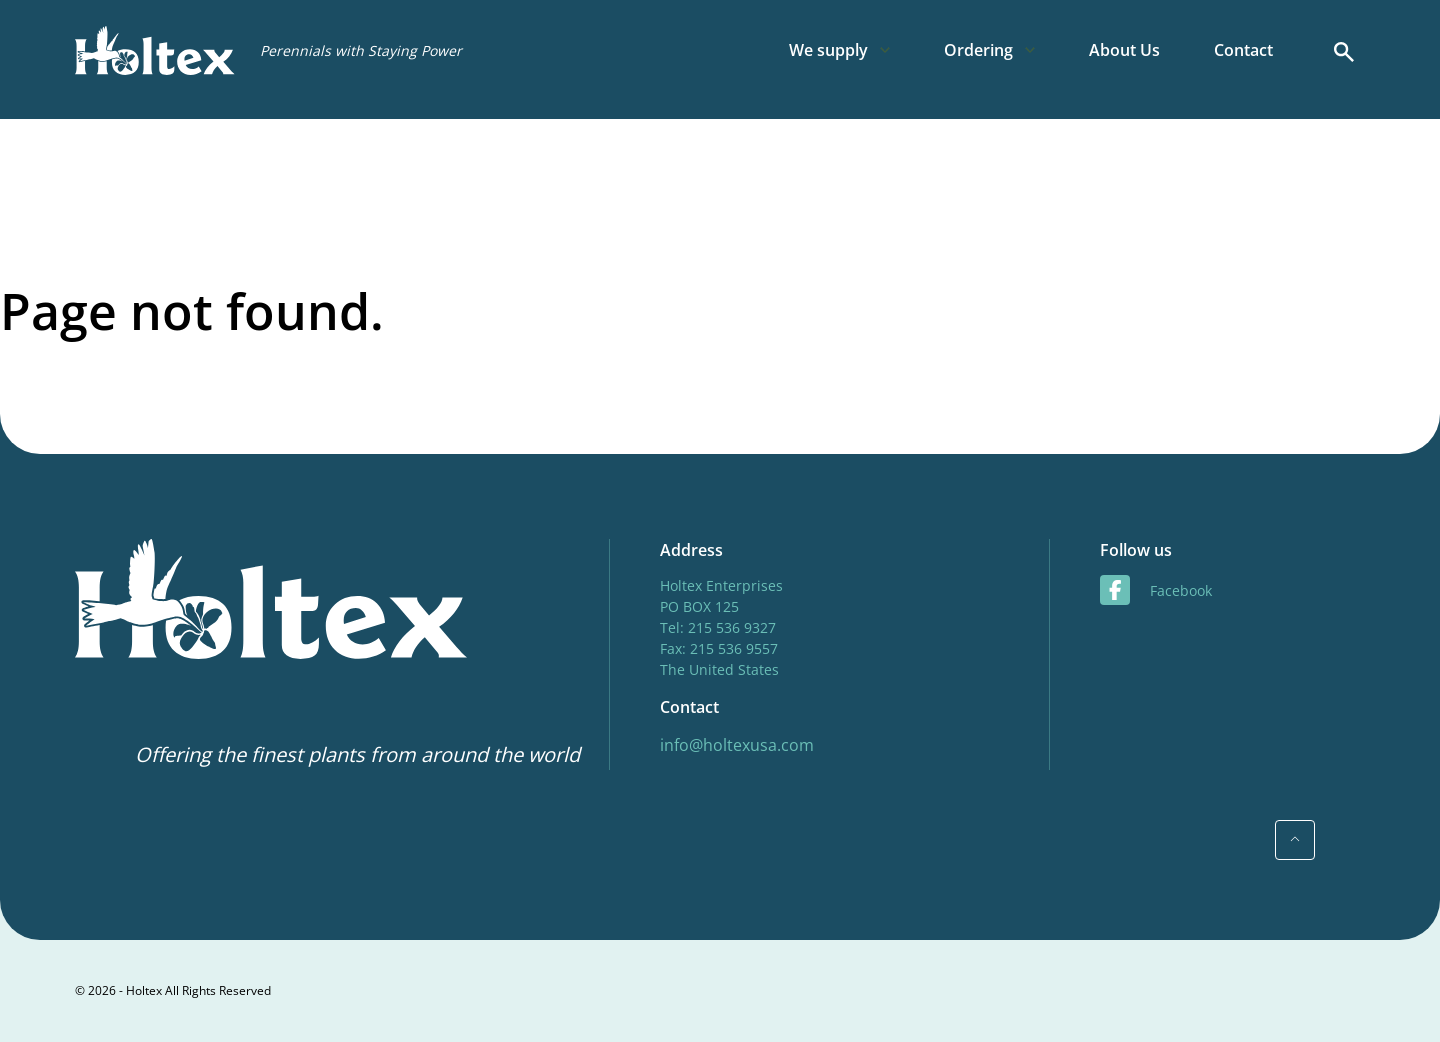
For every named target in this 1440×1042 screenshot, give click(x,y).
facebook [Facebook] (1156, 590)
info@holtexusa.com (737, 745)
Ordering (978, 50)
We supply (828, 50)
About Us (1124, 50)
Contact (1243, 50)
